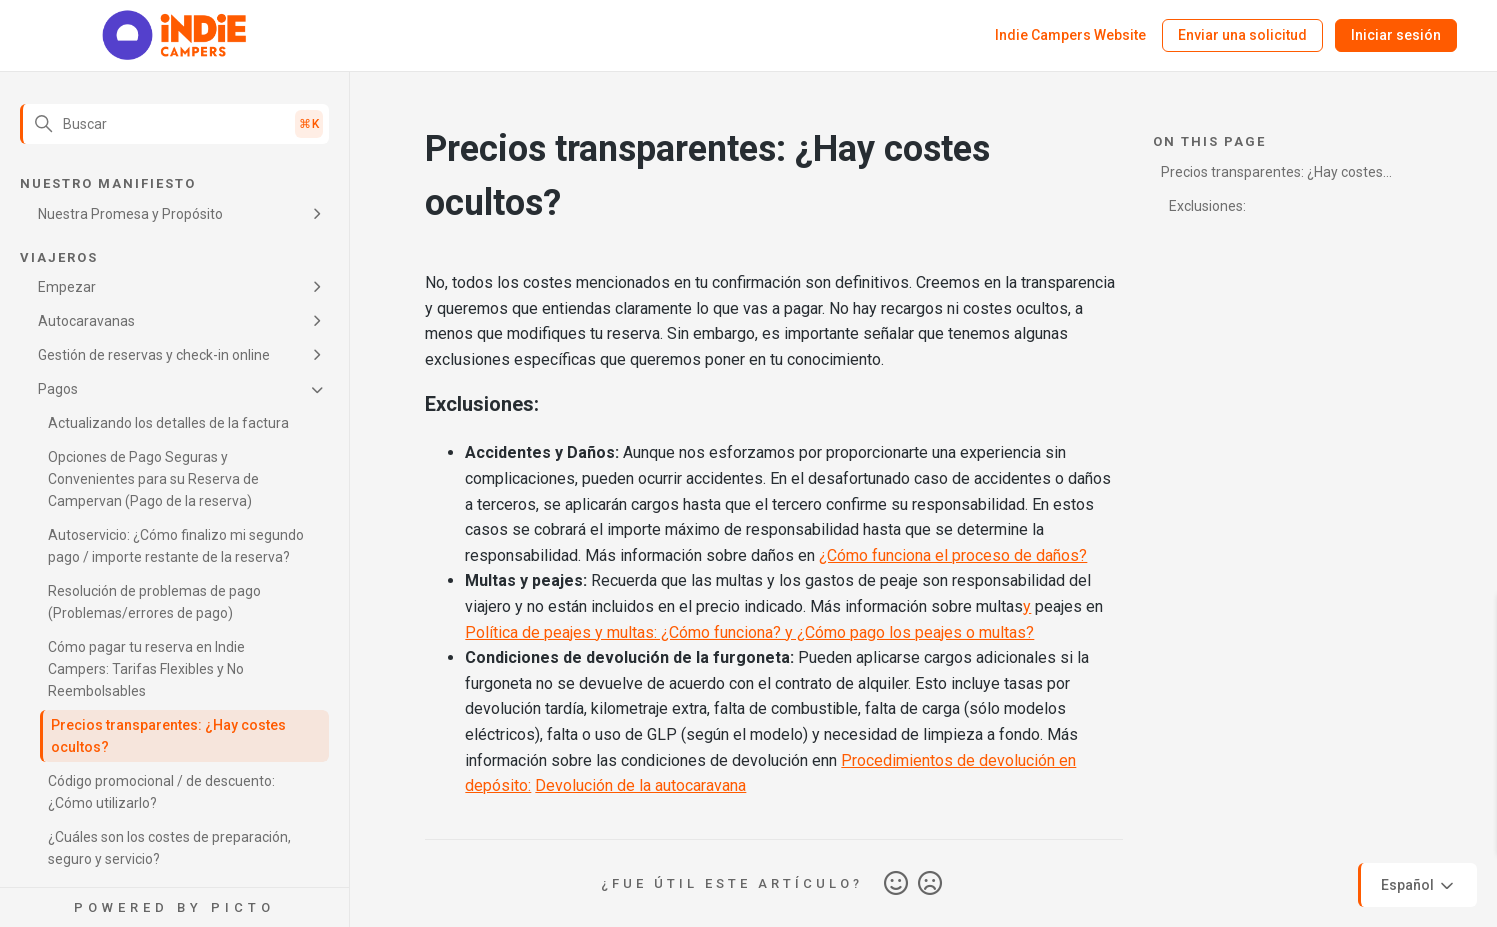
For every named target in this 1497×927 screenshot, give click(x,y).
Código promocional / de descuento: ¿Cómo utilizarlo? (161, 792)
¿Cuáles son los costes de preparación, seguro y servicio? (169, 848)
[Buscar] (174, 124)
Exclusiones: (1207, 206)
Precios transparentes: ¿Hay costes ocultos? (168, 736)
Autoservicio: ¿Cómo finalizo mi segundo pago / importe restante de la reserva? (176, 546)
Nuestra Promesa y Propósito (130, 214)
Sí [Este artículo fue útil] (896, 884)
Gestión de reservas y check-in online (154, 355)
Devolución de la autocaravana (640, 785)
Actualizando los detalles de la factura (168, 423)
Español (1419, 886)
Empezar (67, 287)
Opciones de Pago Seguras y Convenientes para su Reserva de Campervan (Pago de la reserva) (153, 479)
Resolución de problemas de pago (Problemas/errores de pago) (154, 602)
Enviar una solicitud (1242, 35)
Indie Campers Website (1070, 35)
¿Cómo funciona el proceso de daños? (953, 555)
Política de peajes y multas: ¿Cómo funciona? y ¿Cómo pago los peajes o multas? (749, 632)
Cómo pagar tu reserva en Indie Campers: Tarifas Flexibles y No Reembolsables (146, 669)
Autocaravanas (86, 321)
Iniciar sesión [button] (1396, 35)
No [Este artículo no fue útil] (930, 884)
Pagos (58, 389)
